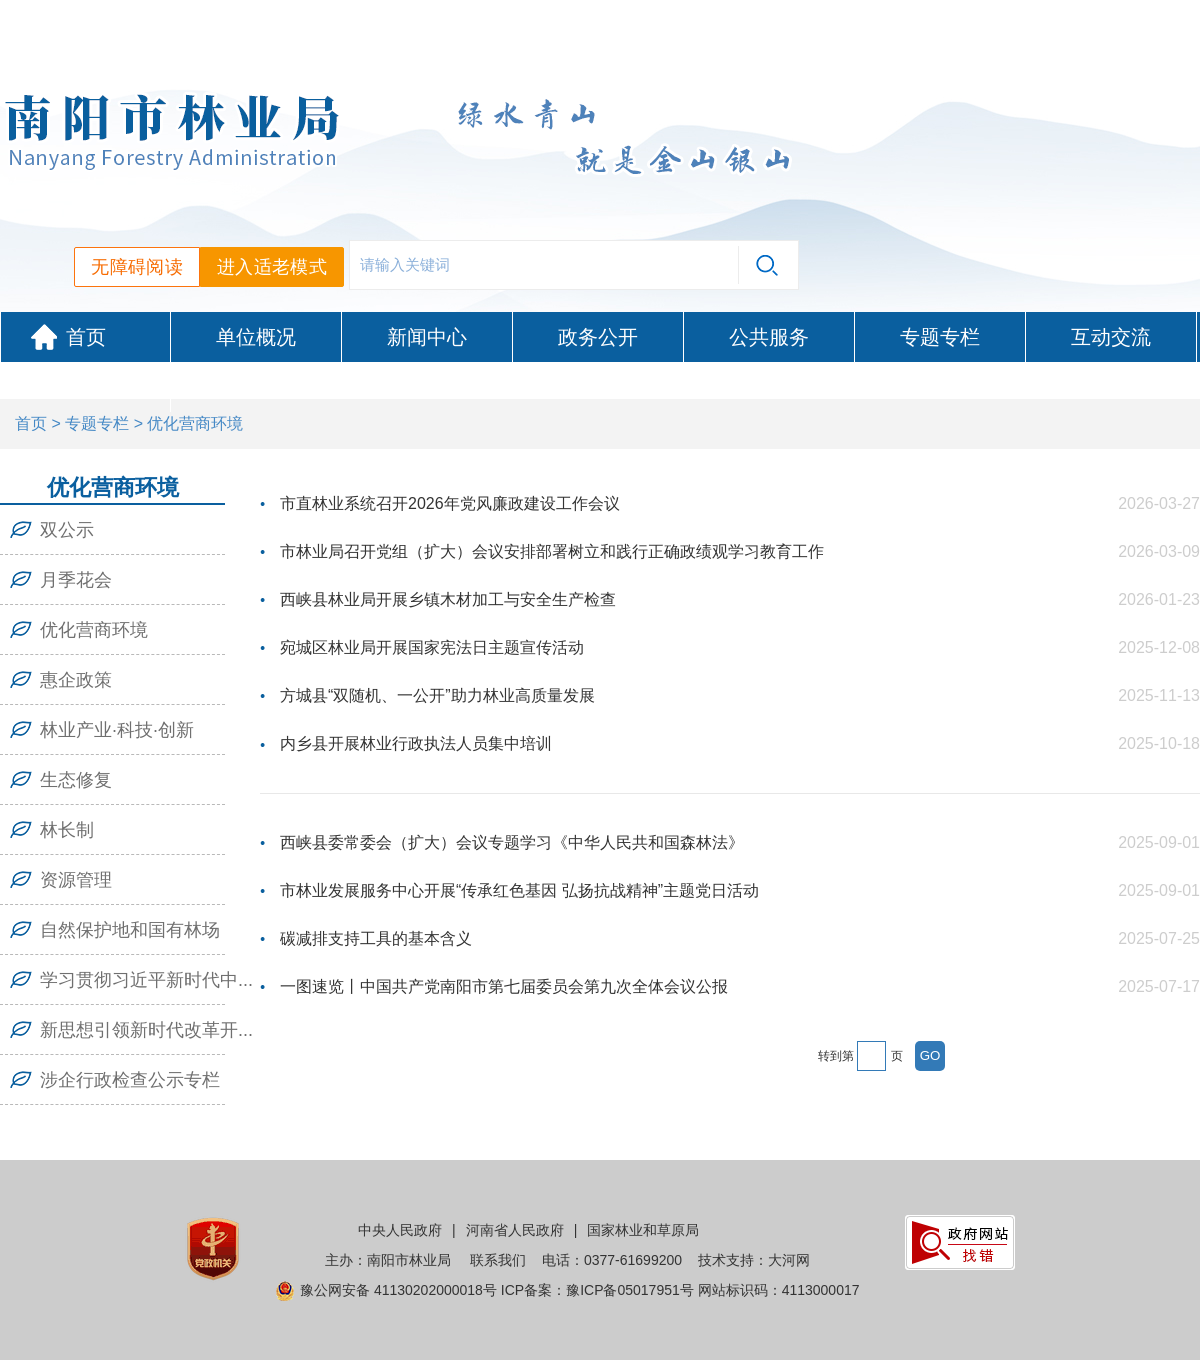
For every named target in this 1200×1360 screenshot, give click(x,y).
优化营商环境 (94, 630)
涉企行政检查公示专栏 (130, 1080)
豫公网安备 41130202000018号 (398, 1290)
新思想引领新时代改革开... (146, 1030)
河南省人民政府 (515, 1230)
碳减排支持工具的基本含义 (376, 938)
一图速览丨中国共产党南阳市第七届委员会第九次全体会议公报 (504, 986)
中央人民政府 (400, 1230)
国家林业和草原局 (643, 1230)
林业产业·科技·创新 (117, 730)
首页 (86, 337)
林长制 (67, 830)
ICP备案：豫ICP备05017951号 (597, 1290)
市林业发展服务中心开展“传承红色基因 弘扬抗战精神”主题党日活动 (519, 890)
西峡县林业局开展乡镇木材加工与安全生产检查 (448, 599)
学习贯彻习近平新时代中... (146, 980)
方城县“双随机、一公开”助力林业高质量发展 (437, 695)
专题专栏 (940, 337)
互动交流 (1111, 337)
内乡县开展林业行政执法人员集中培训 (416, 743)
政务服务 (85, 387)
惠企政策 (76, 680)
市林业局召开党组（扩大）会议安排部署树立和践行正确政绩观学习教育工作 (552, 551)
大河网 (789, 1260)
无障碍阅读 (137, 267)
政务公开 (598, 337)
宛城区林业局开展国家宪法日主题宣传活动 (432, 647)
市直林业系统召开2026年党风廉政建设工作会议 (450, 503)
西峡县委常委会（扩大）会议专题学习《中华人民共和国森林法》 (512, 842)
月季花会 (76, 580)
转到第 (836, 1056)
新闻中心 (427, 337)
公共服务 (769, 337)
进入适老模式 (272, 267)
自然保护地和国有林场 (130, 930)
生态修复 (76, 780)
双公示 (67, 530)
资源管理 (76, 880)
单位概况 (256, 337)
